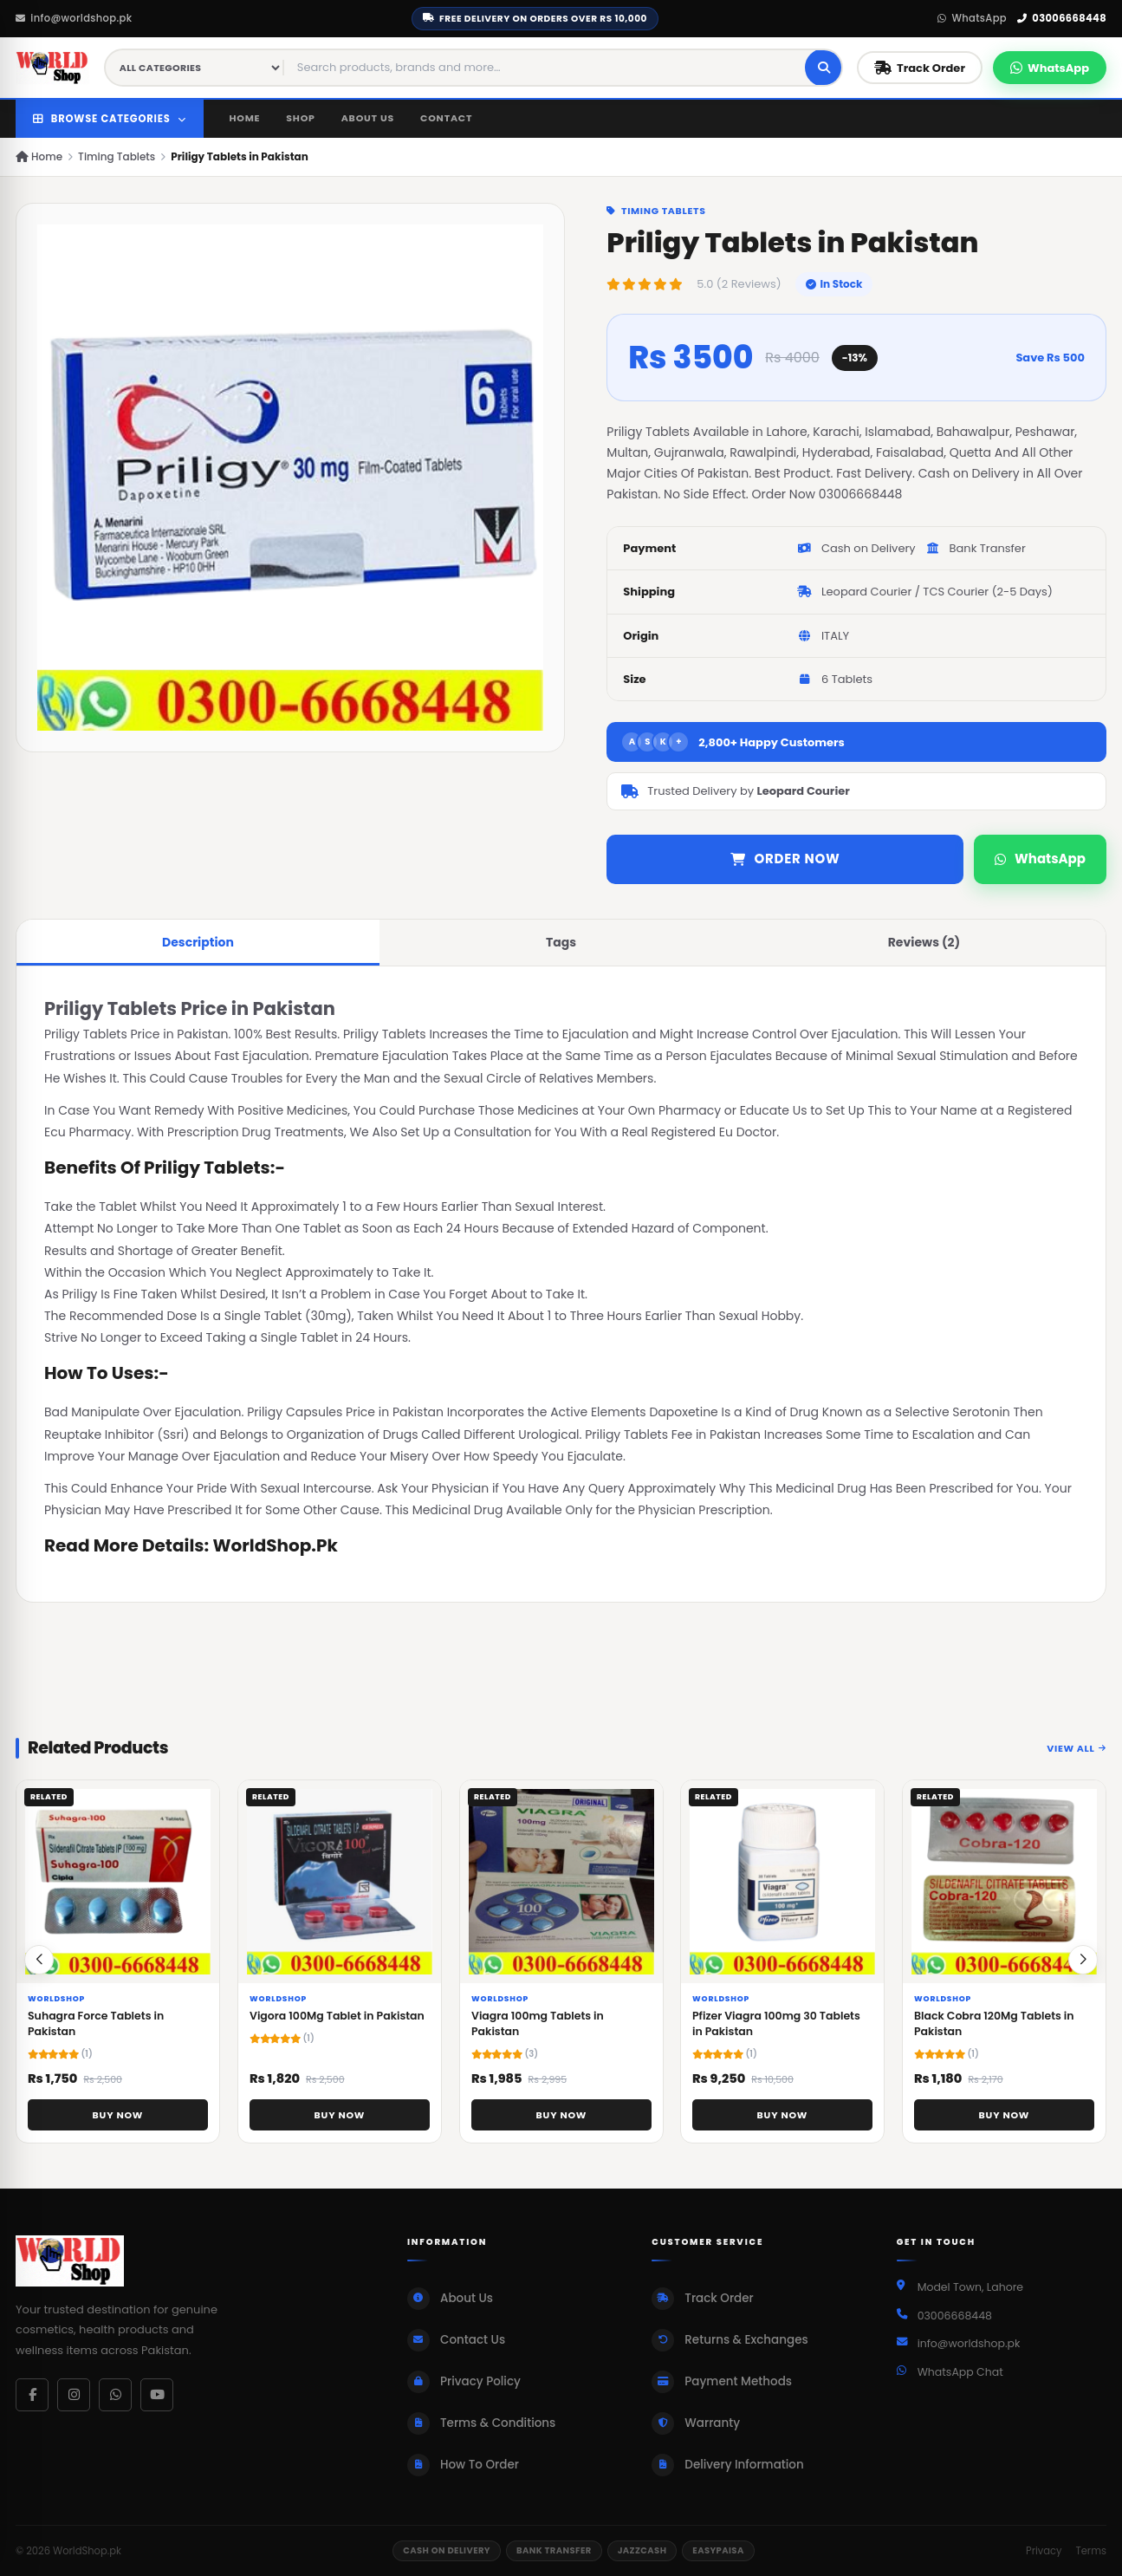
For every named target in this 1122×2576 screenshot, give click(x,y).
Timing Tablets (116, 156)
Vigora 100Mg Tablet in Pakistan (337, 2021)
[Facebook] (32, 2394)
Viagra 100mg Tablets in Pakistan (537, 2029)
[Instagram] (73, 2394)
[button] (1083, 1966)
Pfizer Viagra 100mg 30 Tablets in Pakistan (776, 2029)
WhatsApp (972, 18)
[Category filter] (195, 67)
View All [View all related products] (1076, 1753)
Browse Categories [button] (109, 119)
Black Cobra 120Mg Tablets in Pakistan (994, 2029)
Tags (561, 942)
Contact (446, 118)
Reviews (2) (924, 942)
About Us (367, 118)
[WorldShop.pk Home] (53, 67)
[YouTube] (156, 2394)
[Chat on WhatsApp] (1049, 67)
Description (198, 942)
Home (245, 118)
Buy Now (118, 2121)
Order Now (785, 858)
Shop (300, 118)
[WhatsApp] (115, 2394)
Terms (1090, 2551)
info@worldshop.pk (74, 18)
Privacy (1043, 2551)
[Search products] (545, 67)
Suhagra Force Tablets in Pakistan (96, 2029)
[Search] (824, 68)
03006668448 (1061, 18)
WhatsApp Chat (960, 2372)
